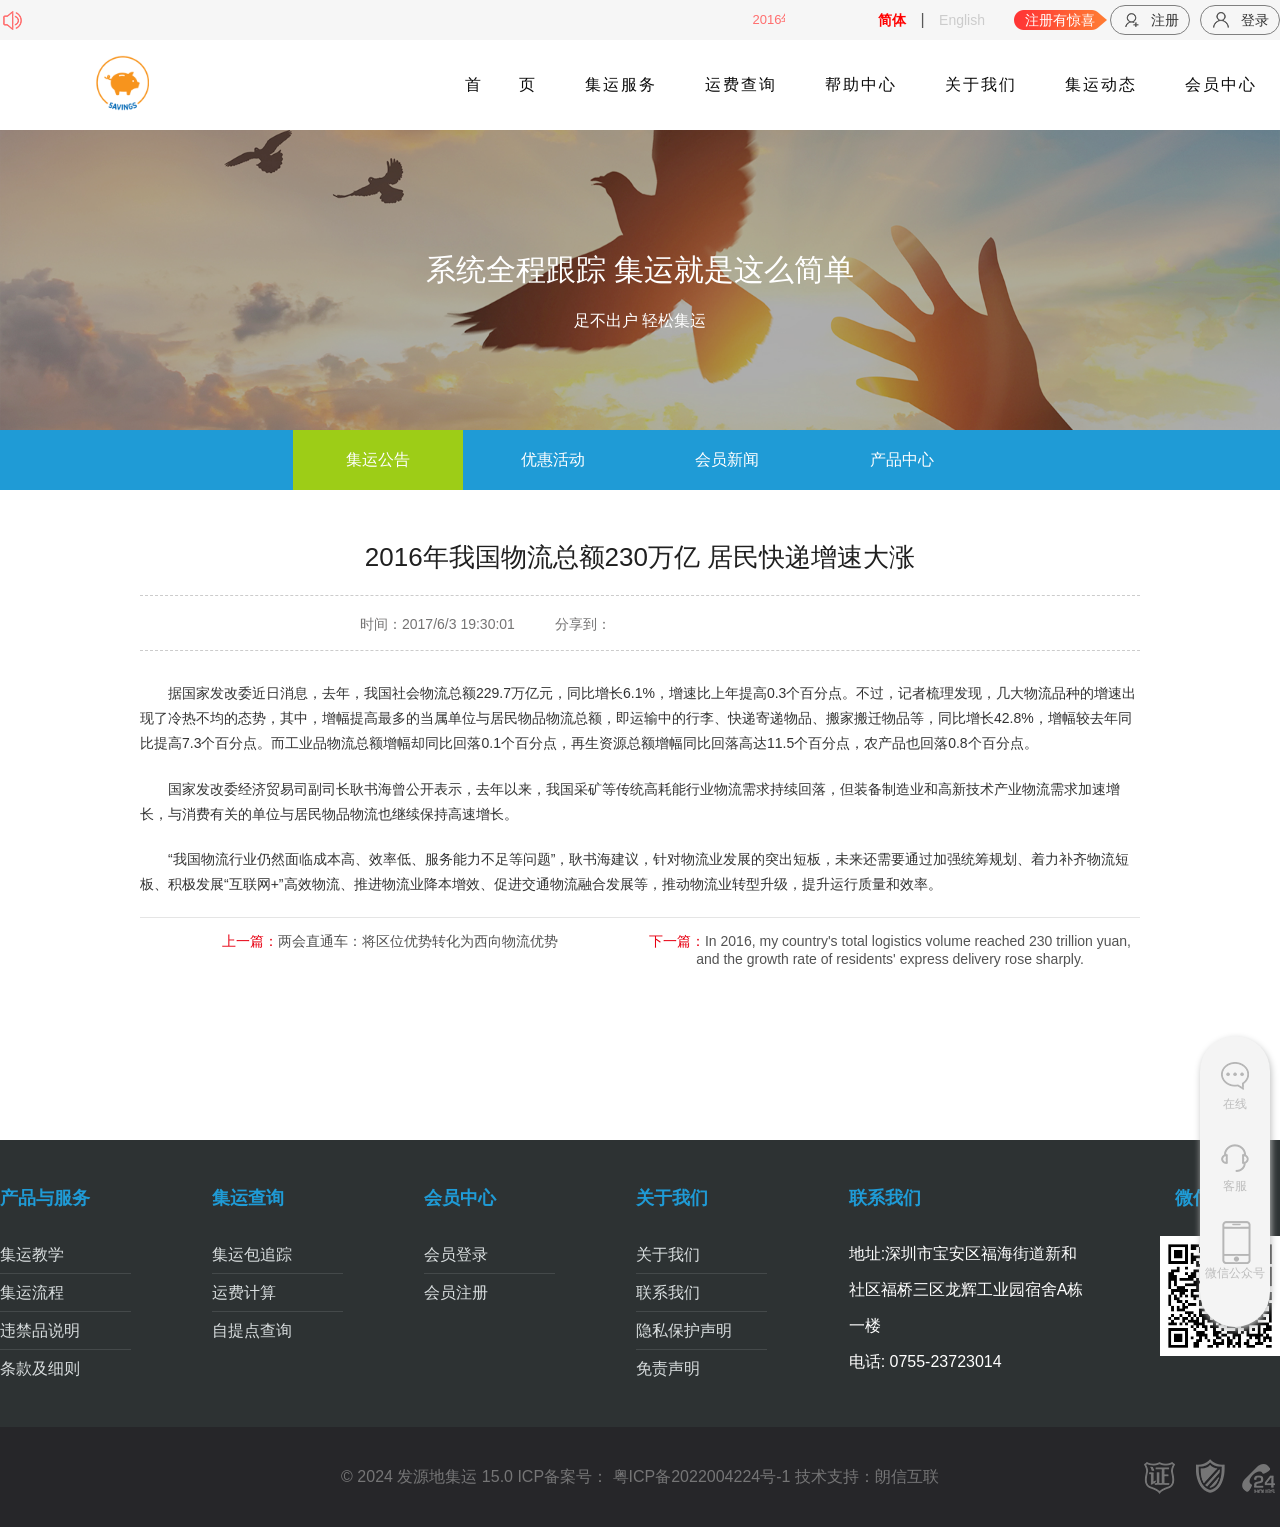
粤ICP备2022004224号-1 (699, 1476)
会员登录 (456, 1254)
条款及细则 (40, 1368)
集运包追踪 (252, 1254)
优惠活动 (553, 459)
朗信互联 (907, 1476)
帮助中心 (860, 84)
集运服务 (620, 84)
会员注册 (456, 1292)
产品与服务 (45, 1198)
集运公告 (378, 459)
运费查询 (740, 84)
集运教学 (32, 1254)
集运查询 (248, 1198)
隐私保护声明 (684, 1330)
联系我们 (668, 1292)
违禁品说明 (40, 1330)
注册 (1150, 20)
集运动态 (1100, 84)
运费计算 (244, 1292)
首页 (500, 84)
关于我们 (980, 84)
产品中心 (902, 459)
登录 (1240, 20)
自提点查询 (252, 1330)
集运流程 (32, 1292)
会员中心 (1220, 84)
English (962, 20)
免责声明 (668, 1368)
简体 (892, 20)
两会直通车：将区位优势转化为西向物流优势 (418, 941)
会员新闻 (727, 459)
